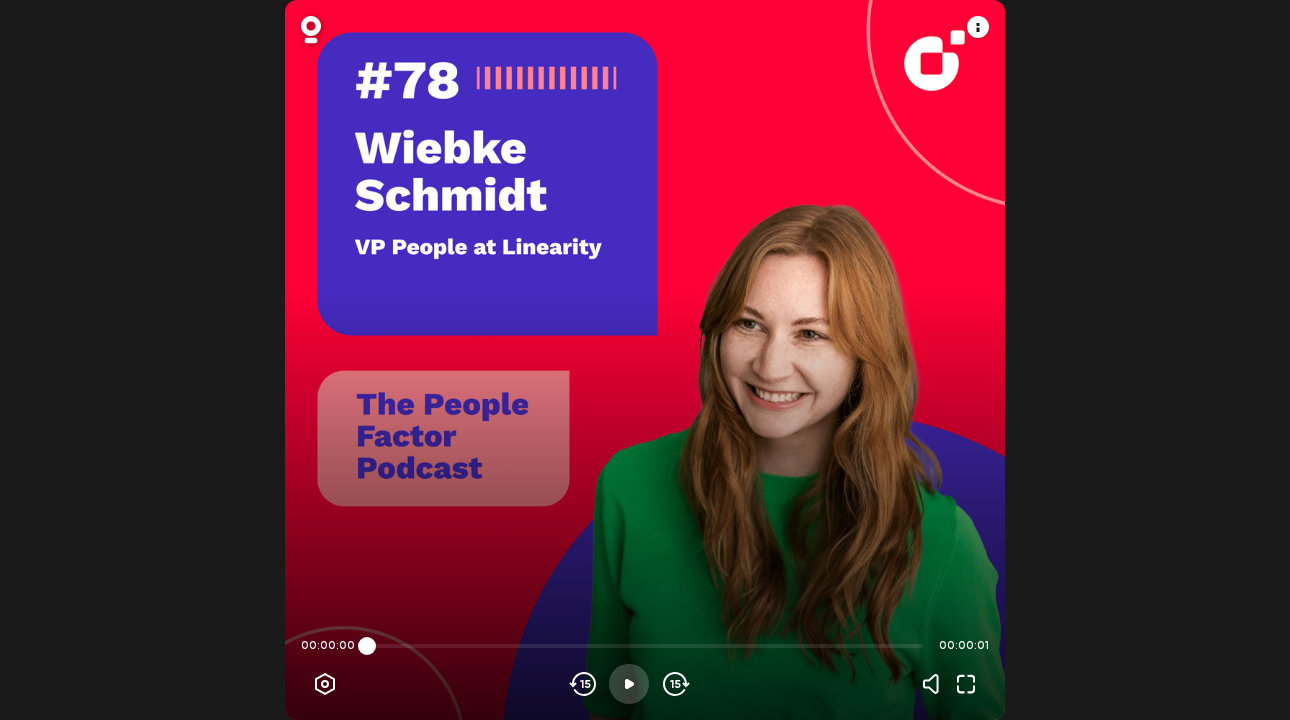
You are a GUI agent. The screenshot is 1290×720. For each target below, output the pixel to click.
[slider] (367, 646)
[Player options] (325, 684)
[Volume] (936, 684)
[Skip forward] (674, 684)
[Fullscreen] (966, 684)
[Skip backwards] (583, 684)
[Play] (629, 684)
